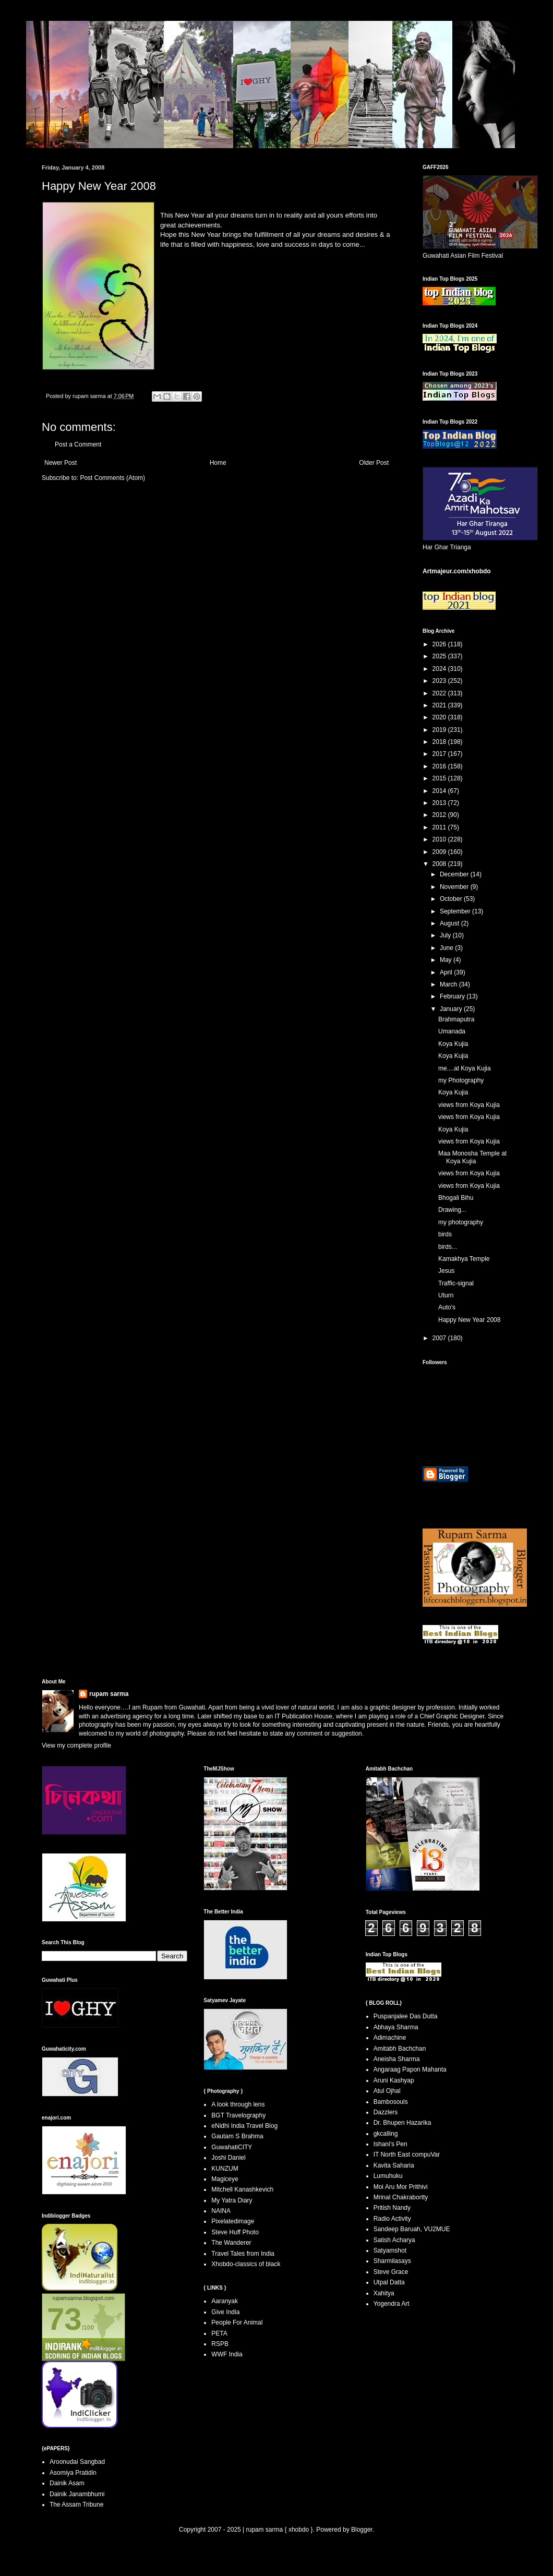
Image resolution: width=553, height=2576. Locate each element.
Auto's (446, 1307)
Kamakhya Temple (464, 1258)
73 (64, 2319)
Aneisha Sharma (397, 2059)
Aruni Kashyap (394, 2080)
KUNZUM (224, 2168)
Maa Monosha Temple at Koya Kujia (472, 1157)
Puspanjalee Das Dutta (406, 2016)
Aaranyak (224, 2301)
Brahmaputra (456, 1019)
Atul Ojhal (387, 2090)
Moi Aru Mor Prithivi (401, 2186)
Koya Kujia (453, 1044)
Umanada (451, 1031)
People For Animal (236, 2322)
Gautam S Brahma (237, 2136)
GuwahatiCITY (231, 2147)
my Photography (461, 1080)
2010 (440, 839)
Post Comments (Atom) (112, 478)
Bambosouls (391, 2101)
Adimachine (390, 2037)
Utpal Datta (389, 2282)
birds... (447, 1246)
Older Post (374, 462)
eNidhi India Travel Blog (244, 2125)
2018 (440, 741)
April (447, 972)
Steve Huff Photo (235, 2232)
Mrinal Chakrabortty (401, 2197)
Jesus (446, 1270)
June (447, 948)
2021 (440, 705)
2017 (440, 753)
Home (218, 462)
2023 (440, 680)
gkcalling (386, 2133)
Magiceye (224, 2179)
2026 (440, 644)
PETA (219, 2333)
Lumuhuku (388, 2176)
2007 (440, 1338)
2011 (440, 827)
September (456, 911)
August (450, 923)
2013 (440, 802)
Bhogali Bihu (455, 1197)
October (452, 898)
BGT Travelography (238, 2115)
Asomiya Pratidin (73, 2472)
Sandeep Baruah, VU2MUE (412, 2229)
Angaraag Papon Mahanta (410, 2069)
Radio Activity (392, 2218)
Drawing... (452, 1209)
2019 (440, 729)
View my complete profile (76, 1745)
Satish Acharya (394, 2240)
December (455, 874)
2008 (440, 864)
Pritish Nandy (392, 2207)
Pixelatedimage (232, 2221)
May (446, 960)
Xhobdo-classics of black (245, 2264)
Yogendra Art (392, 2303)
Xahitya (384, 2293)
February (453, 996)
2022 (440, 693)
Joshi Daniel (228, 2157)
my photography (460, 1222)
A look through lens (238, 2104)
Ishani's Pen (390, 2144)
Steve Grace (391, 2272)
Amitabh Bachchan (400, 2048)
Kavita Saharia (394, 2165)
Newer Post (60, 462)
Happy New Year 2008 (469, 1319)
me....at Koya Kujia (464, 1068)
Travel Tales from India (242, 2253)
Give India (225, 2312)
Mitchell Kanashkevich (242, 2189)
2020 (440, 717)
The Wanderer (231, 2242)
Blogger (361, 2529)
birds (445, 1234)
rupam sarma (108, 1694)
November (455, 886)
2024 (440, 668)
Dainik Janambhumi (77, 2494)
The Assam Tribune (76, 2504)
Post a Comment (78, 444)
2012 (440, 814)
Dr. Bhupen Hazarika (402, 2122)
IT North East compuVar (407, 2154)
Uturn (445, 1295)
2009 (440, 852)
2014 (440, 791)
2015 (440, 778)
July (446, 935)
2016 (440, 766)
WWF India (226, 2354)
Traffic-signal (456, 1283)
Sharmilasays (392, 2261)
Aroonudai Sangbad (77, 2461)
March (449, 984)
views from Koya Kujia (469, 1105)
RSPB (220, 2344)
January (452, 1009)
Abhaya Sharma (396, 2027)
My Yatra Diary (231, 2200)
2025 (440, 656)
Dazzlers (386, 2112)
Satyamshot (390, 2250)
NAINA (221, 2210)
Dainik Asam (67, 2483)
